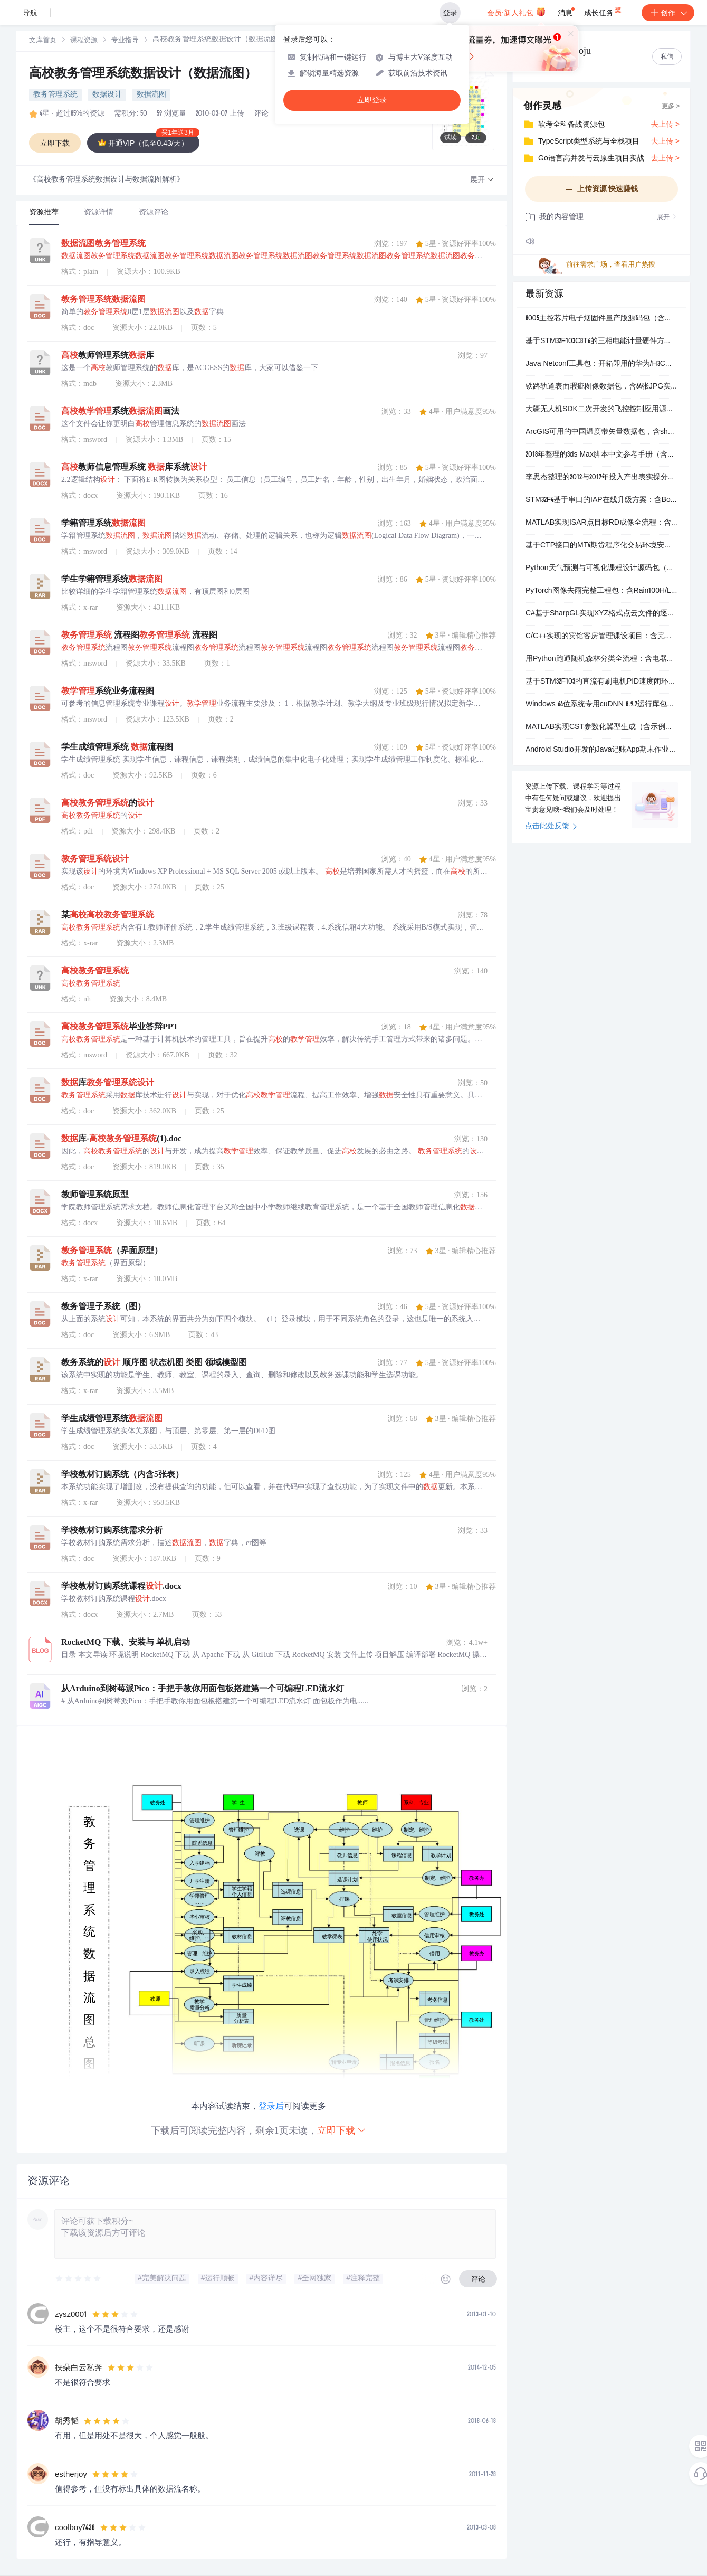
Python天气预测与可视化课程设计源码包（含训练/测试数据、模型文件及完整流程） (601, 568)
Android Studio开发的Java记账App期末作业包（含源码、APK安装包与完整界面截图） (601, 750)
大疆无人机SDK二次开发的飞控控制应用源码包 (601, 409)
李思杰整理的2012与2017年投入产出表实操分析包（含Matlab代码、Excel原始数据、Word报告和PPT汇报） (601, 477)
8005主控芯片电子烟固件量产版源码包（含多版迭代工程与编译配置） (601, 319)
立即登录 (372, 100)
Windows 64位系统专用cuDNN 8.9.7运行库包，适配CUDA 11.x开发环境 (601, 704)
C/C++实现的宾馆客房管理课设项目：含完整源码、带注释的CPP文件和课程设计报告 (601, 636)
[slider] (78, 2279)
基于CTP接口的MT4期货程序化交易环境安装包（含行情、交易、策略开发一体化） (601, 546)
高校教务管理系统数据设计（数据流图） (143, 74)
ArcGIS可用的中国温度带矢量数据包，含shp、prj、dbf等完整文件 (601, 432)
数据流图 (151, 95)
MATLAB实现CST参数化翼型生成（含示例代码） (601, 727)
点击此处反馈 (551, 826)
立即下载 (342, 2130)
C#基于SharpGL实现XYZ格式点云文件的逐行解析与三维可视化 (601, 614)
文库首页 (42, 40)
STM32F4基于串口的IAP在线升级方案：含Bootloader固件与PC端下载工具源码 (601, 500)
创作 (668, 12)
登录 (450, 12)
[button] (482, 180)
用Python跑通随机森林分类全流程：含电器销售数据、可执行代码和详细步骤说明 (601, 659)
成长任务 (603, 10)
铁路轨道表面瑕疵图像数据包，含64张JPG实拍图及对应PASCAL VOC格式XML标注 (601, 387)
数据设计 (107, 95)
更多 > (671, 106)
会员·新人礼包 (516, 11)
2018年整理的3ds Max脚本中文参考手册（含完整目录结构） (601, 455)
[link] (42, 40)
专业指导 (125, 40)
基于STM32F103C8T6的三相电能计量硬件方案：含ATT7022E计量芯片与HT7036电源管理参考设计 (601, 341)
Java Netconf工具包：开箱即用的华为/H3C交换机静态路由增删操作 (601, 364)
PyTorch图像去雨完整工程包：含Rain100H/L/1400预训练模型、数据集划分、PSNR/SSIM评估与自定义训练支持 (601, 591)
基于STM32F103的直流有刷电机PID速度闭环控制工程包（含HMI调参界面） (601, 682)
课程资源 (84, 40)
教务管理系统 (55, 95)
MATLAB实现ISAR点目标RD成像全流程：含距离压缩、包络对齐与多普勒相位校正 (601, 523)
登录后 (271, 2105)
